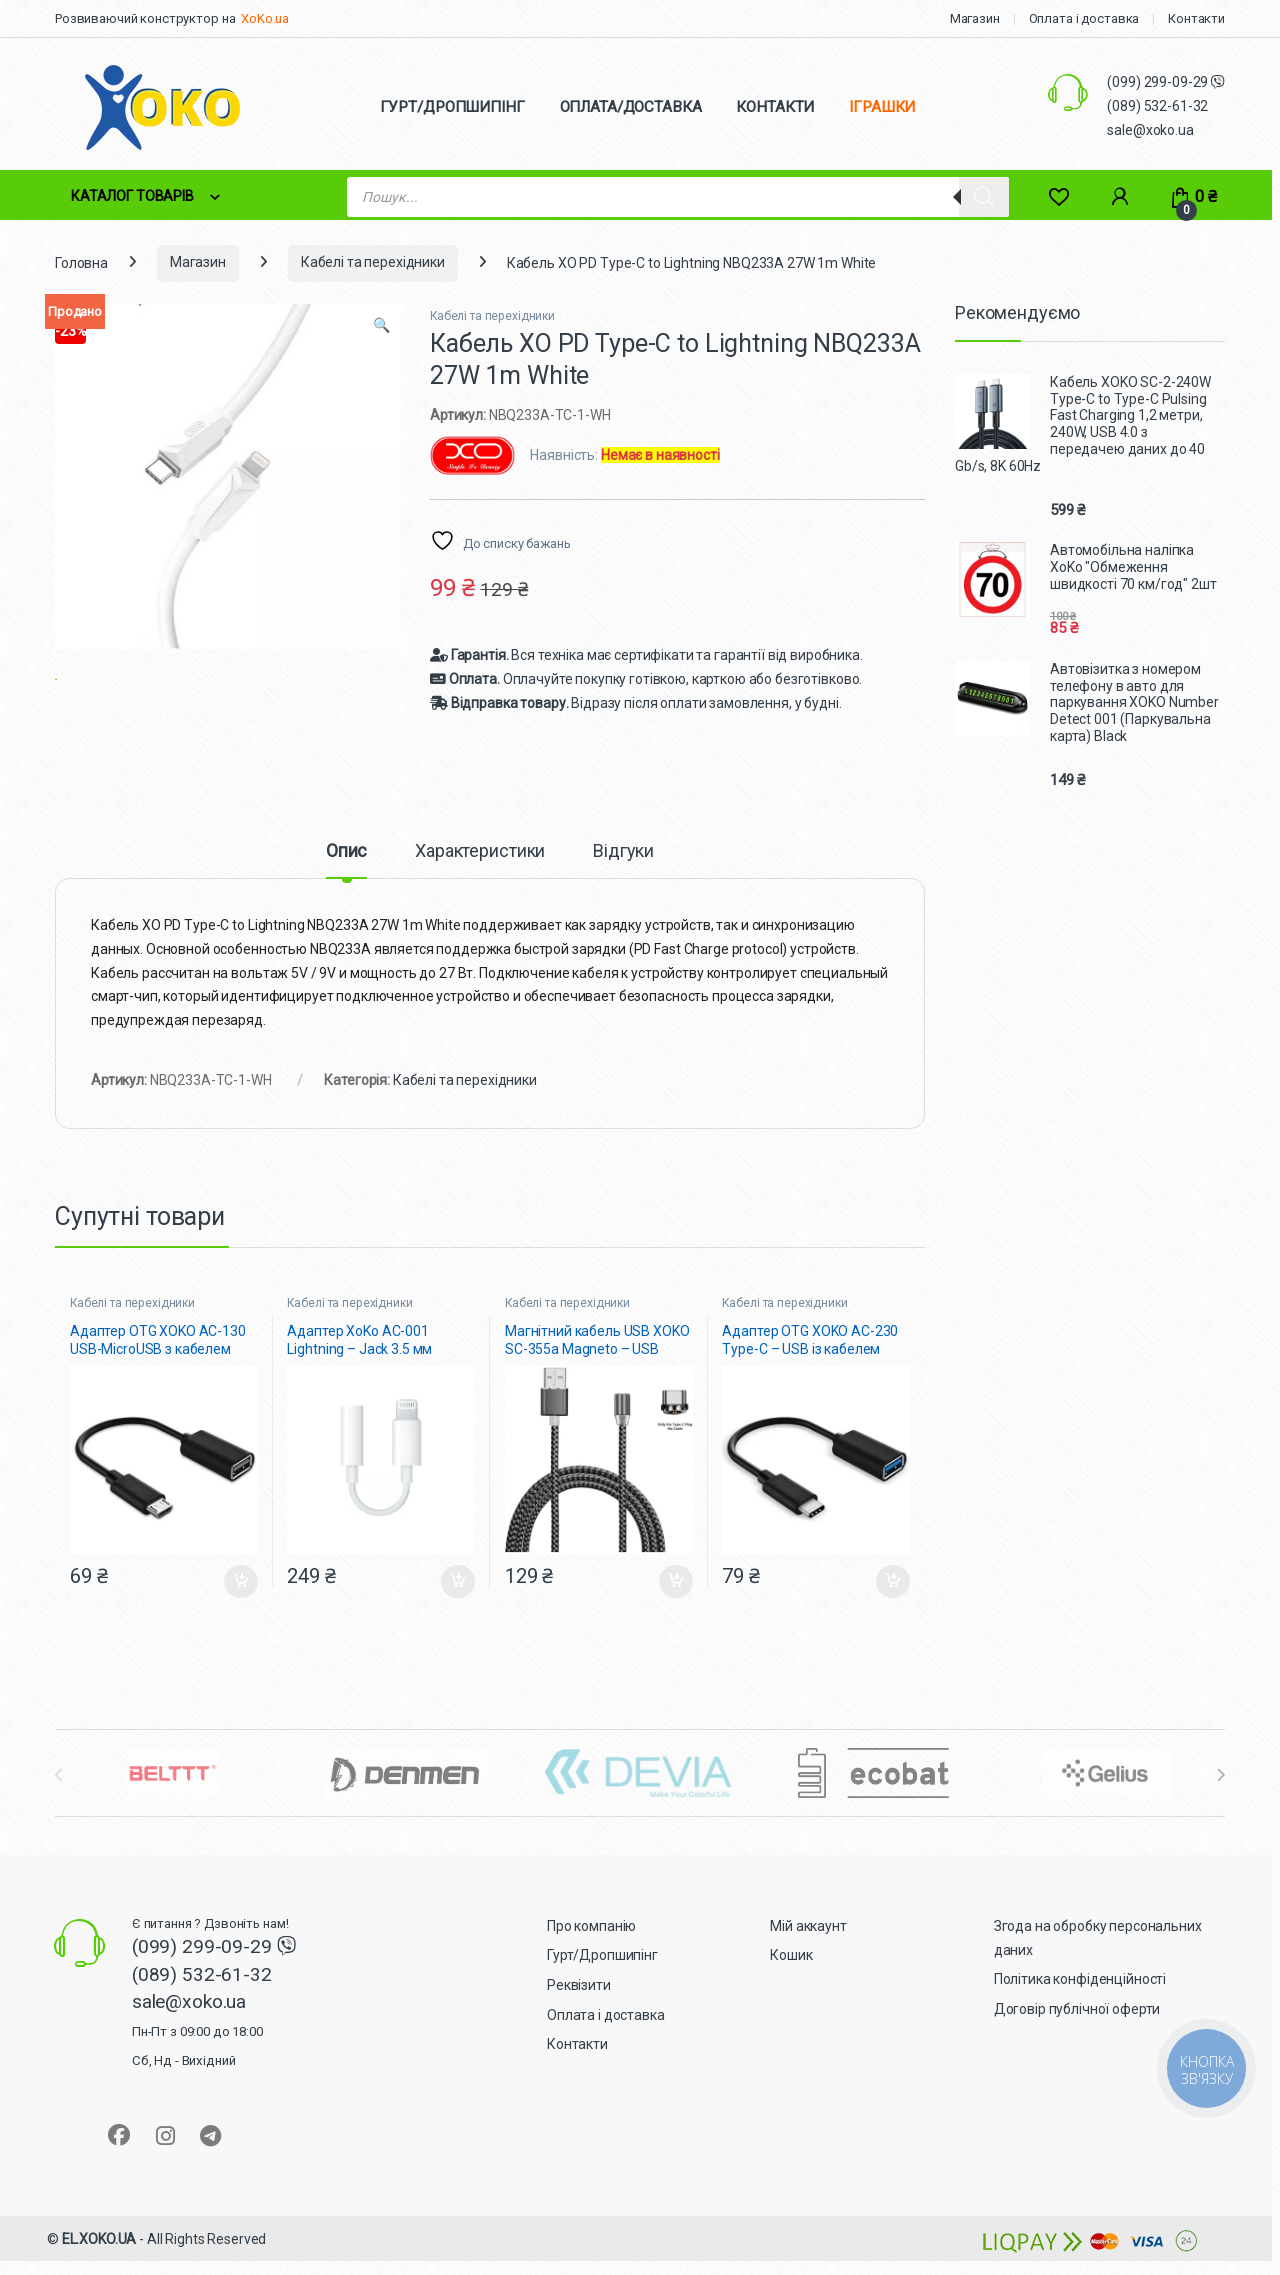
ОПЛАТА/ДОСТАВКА (631, 107)
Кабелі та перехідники (373, 262)
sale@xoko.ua (1150, 130)
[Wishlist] (1058, 196)
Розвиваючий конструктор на (145, 18)
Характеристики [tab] (480, 874)
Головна (81, 262)
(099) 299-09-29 (1159, 82)
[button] (381, 326)
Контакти (1196, 18)
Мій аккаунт (808, 1950)
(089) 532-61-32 (1157, 106)
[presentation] (1220, 1799)
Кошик (791, 1979)
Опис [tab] (346, 874)
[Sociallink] (119, 2158)
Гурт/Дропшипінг (602, 1979)
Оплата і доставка (1084, 18)
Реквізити (579, 2009)
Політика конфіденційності (1080, 2003)
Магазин (975, 18)
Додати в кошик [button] (241, 1605)
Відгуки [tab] (623, 874)
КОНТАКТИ (775, 107)
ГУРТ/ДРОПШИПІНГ (452, 107)
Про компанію (591, 1950)
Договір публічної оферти (1077, 2033)
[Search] (984, 197)
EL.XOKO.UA (99, 2263)
